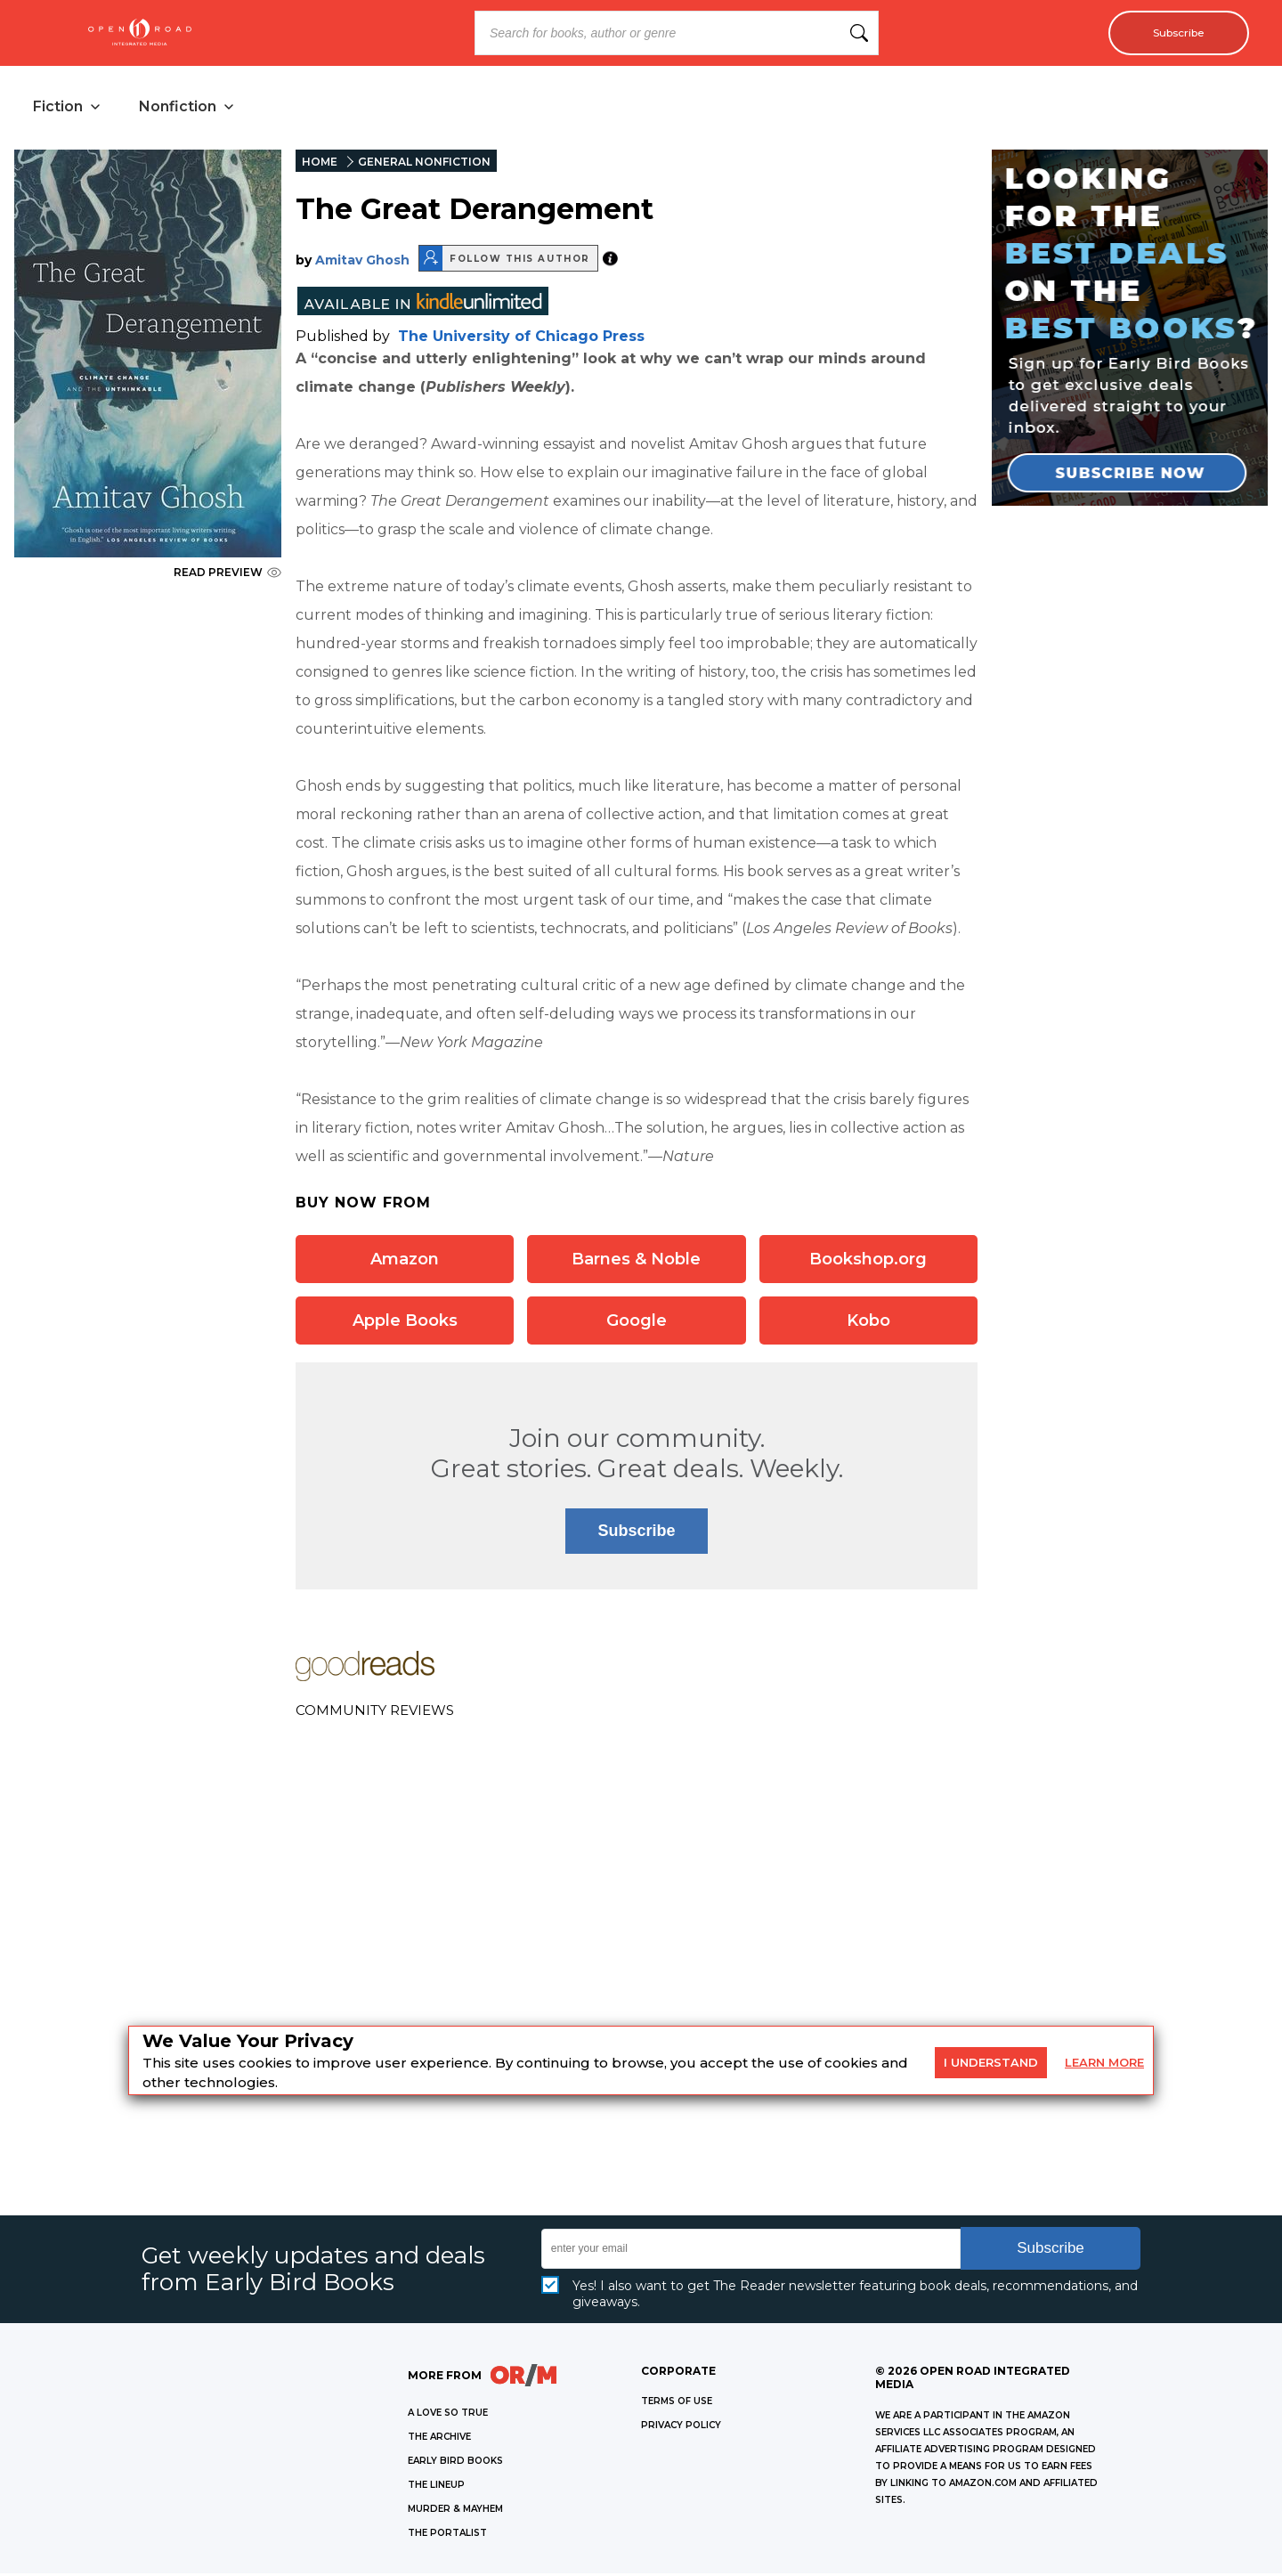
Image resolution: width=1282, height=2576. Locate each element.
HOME (319, 164)
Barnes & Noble (636, 1262)
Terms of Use (676, 2403)
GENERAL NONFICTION (424, 164)
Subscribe (1171, 33)
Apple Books (405, 1323)
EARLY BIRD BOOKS (455, 2463)
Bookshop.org (868, 1262)
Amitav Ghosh (362, 263)
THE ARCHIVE (439, 2439)
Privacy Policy (681, 2428)
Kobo (868, 1323)
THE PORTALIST (447, 2535)
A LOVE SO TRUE (448, 2415)
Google (636, 1323)
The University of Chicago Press (521, 338)
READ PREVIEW (227, 574)
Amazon (404, 1262)
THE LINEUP (436, 2487)
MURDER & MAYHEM (455, 2511)
